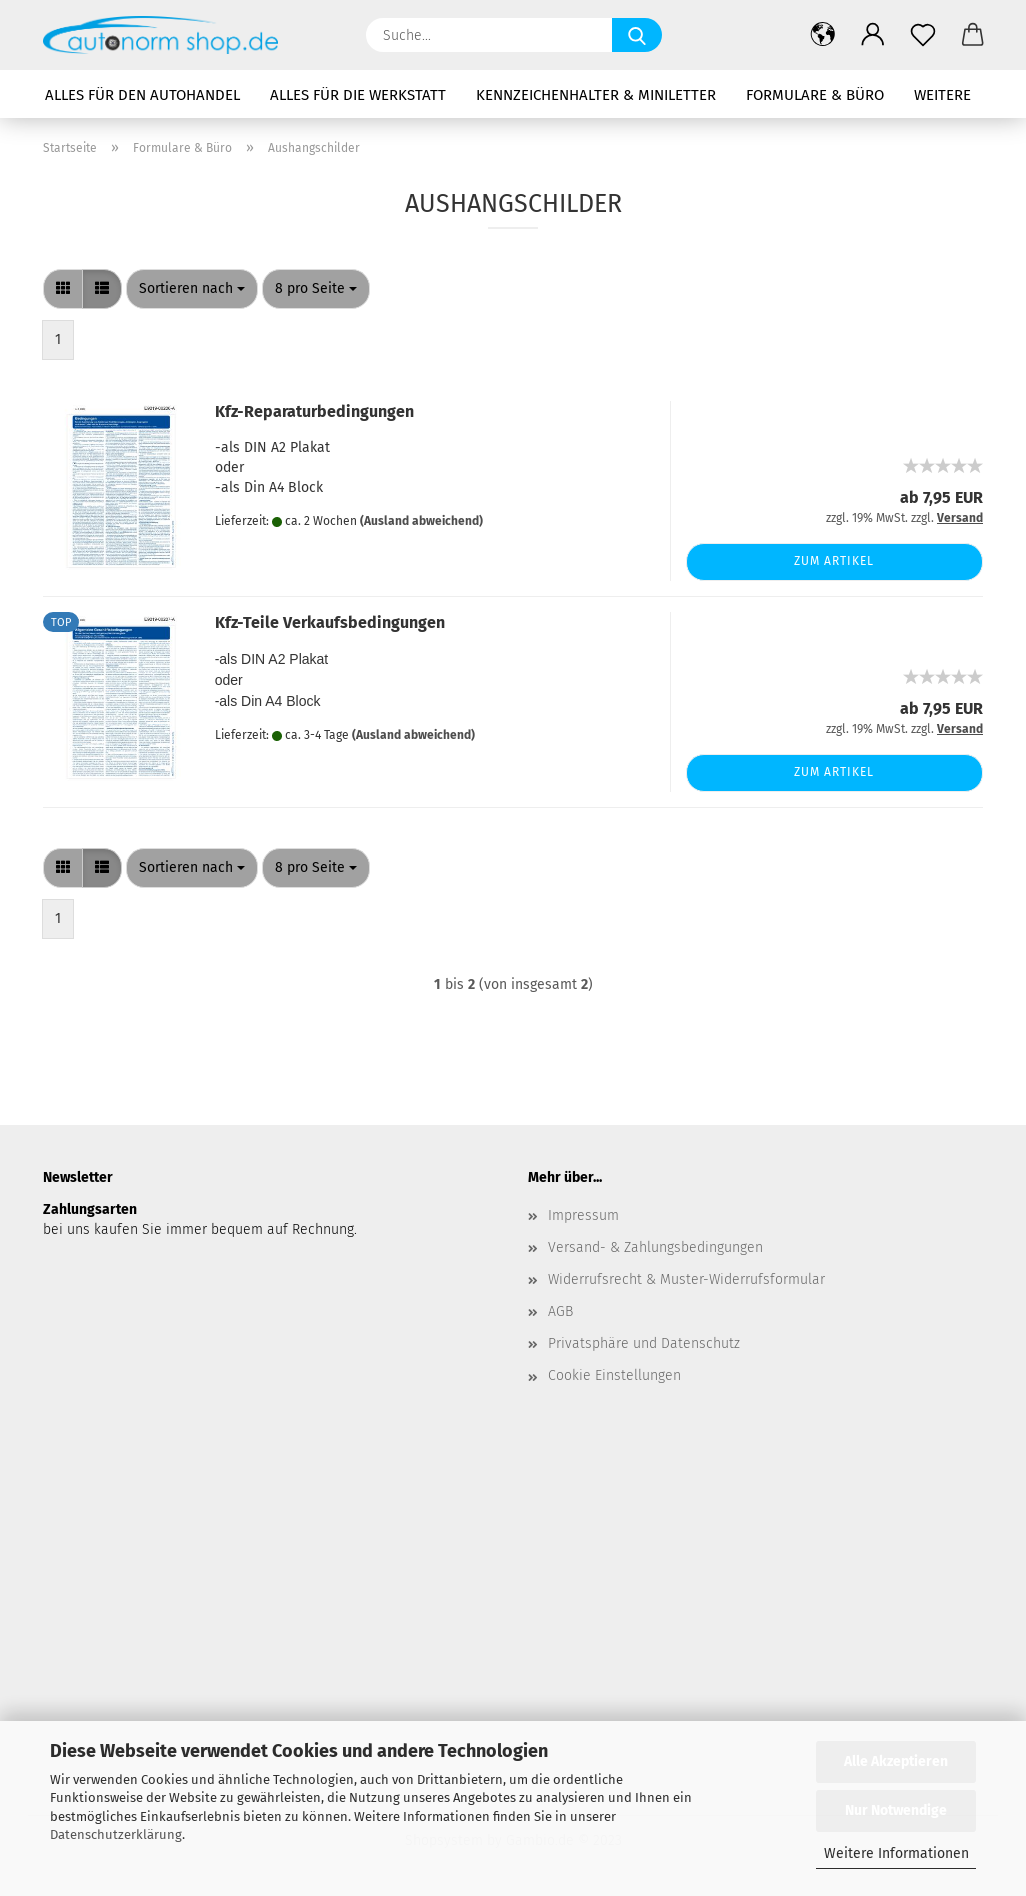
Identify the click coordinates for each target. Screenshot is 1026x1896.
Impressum (583, 1215)
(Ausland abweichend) (421, 521)
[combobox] (192, 289)
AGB (560, 1311)
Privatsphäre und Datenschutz (644, 1343)
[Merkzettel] (923, 35)
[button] (823, 35)
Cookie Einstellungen (614, 1375)
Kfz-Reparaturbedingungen (314, 411)
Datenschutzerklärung (116, 1834)
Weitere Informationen (896, 1853)
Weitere (942, 95)
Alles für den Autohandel (142, 95)
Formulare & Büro (815, 95)
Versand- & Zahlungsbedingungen (655, 1247)
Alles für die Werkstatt (358, 95)
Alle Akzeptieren (896, 1761)
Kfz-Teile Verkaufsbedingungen (330, 622)
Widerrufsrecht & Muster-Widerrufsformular (686, 1279)
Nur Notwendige (896, 1810)
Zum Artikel (834, 561)
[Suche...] (637, 35)
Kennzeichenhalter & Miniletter (596, 95)
